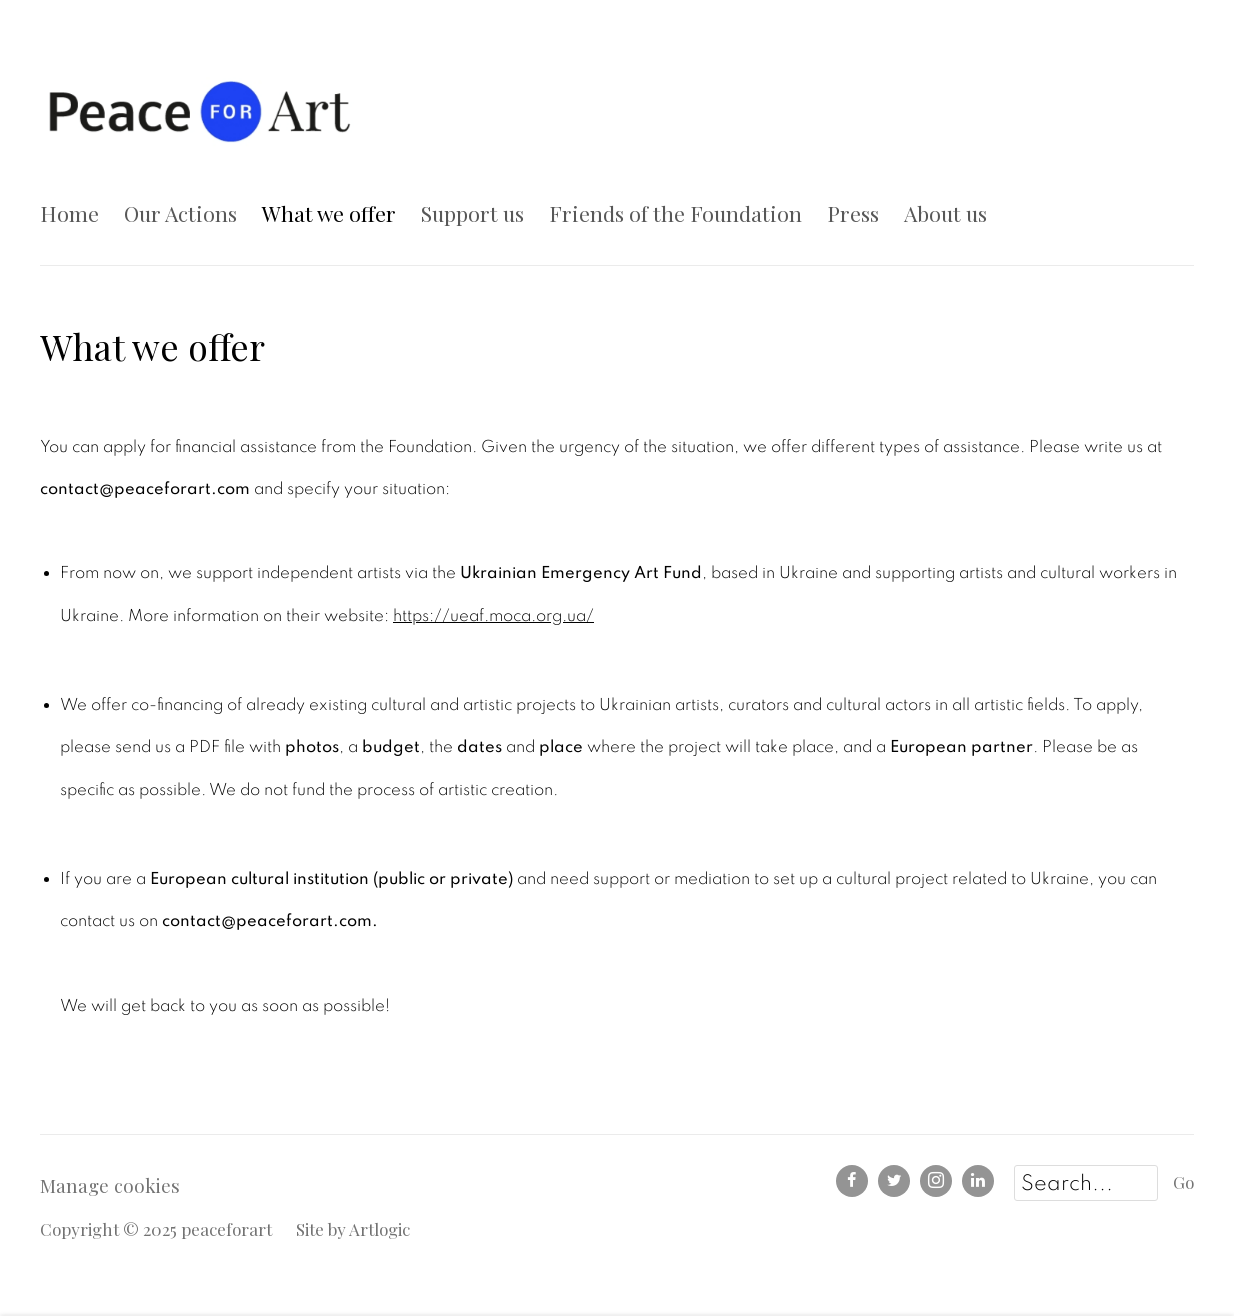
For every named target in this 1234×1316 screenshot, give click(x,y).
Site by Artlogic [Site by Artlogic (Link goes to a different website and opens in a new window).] (353, 1229)
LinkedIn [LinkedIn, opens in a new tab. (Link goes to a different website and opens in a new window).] (978, 1181)
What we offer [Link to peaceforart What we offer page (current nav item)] (329, 213)
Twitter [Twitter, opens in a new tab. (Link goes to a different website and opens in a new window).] (894, 1181)
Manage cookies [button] (110, 1185)
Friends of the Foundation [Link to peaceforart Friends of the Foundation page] (675, 213)
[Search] (1086, 1183)
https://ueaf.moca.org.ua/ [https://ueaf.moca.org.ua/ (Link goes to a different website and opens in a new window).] (493, 615)
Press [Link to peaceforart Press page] (853, 213)
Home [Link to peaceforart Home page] (69, 213)
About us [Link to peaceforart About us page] (945, 213)
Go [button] (1183, 1182)
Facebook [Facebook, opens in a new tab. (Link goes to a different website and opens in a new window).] (852, 1181)
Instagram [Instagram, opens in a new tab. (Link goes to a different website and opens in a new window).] (936, 1181)
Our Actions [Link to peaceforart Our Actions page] (180, 213)
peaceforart (200, 109)
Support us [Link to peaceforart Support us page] (472, 213)
